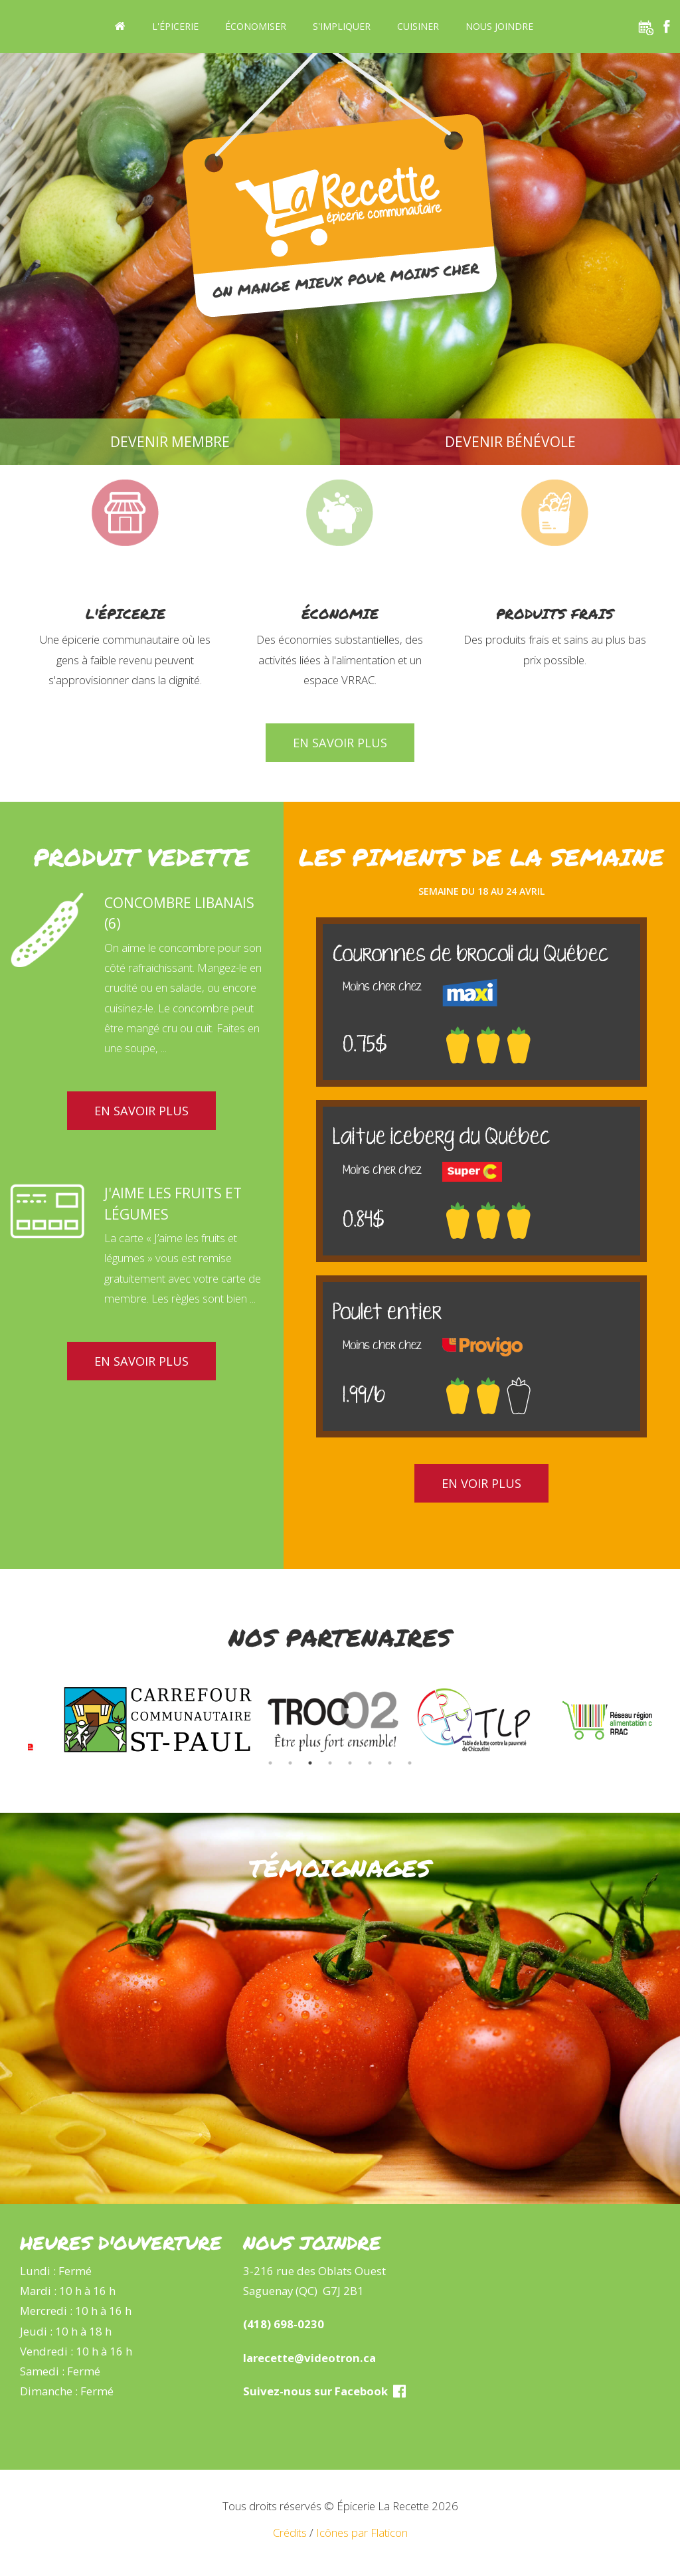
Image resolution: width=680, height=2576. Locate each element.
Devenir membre (170, 441)
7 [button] (389, 1763)
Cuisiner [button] (418, 26)
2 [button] (290, 1763)
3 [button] (310, 1763)
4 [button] (330, 1763)
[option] (166, 1720)
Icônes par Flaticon (362, 2532)
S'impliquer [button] (342, 26)
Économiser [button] (255, 26)
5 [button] (350, 1763)
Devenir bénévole (510, 441)
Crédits (290, 2532)
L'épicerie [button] (175, 26)
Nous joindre (499, 26)
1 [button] (270, 1763)
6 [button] (370, 1763)
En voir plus (481, 1483)
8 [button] (409, 1763)
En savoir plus (340, 743)
